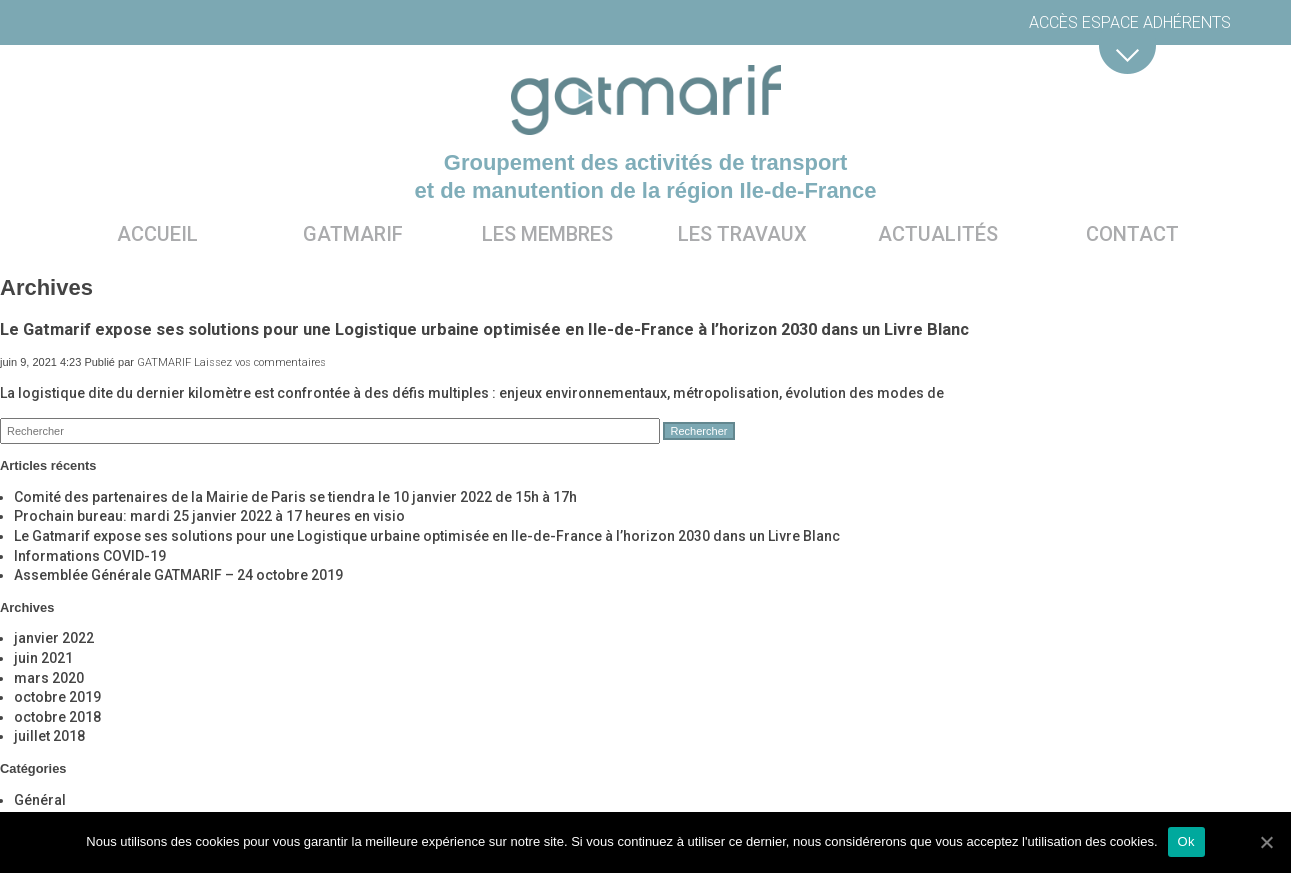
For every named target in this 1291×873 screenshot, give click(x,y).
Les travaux (742, 234)
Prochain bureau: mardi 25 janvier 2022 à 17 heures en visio (209, 516)
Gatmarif (353, 234)
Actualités (938, 234)
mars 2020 (49, 678)
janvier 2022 (54, 638)
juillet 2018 (49, 736)
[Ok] (1266, 842)
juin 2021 (43, 658)
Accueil (157, 234)
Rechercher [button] (699, 431)
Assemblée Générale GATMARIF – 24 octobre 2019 (178, 575)
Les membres (547, 234)
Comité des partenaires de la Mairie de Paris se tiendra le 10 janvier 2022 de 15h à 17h (295, 497)
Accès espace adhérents (1130, 22)
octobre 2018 (57, 717)
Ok (1186, 841)
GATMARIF (164, 362)
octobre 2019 (57, 697)
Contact (1132, 234)
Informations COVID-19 (90, 556)
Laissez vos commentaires (260, 362)
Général (40, 800)
